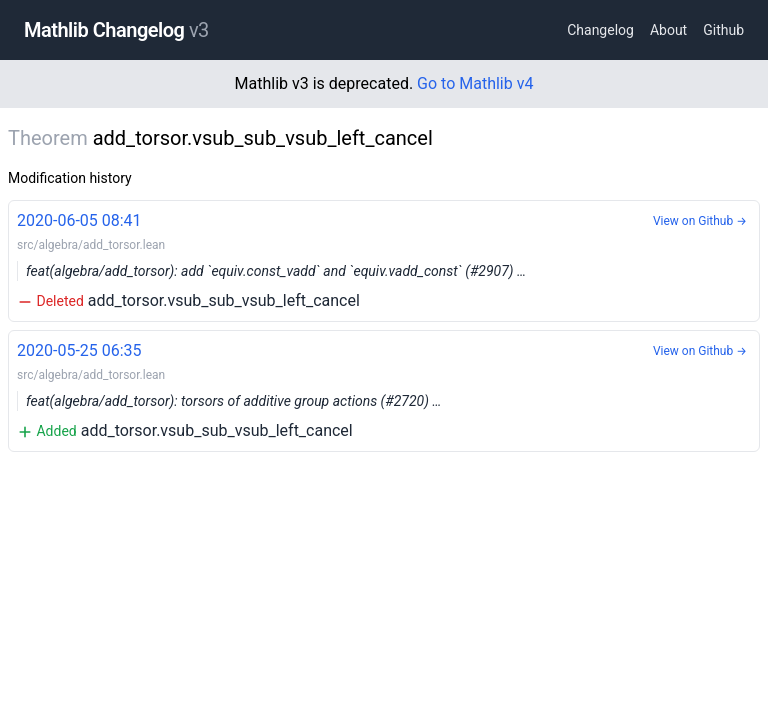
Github (723, 30)
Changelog (600, 30)
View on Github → (700, 221)
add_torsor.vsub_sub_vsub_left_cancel (384, 259)
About (668, 30)
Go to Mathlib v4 (475, 83)
